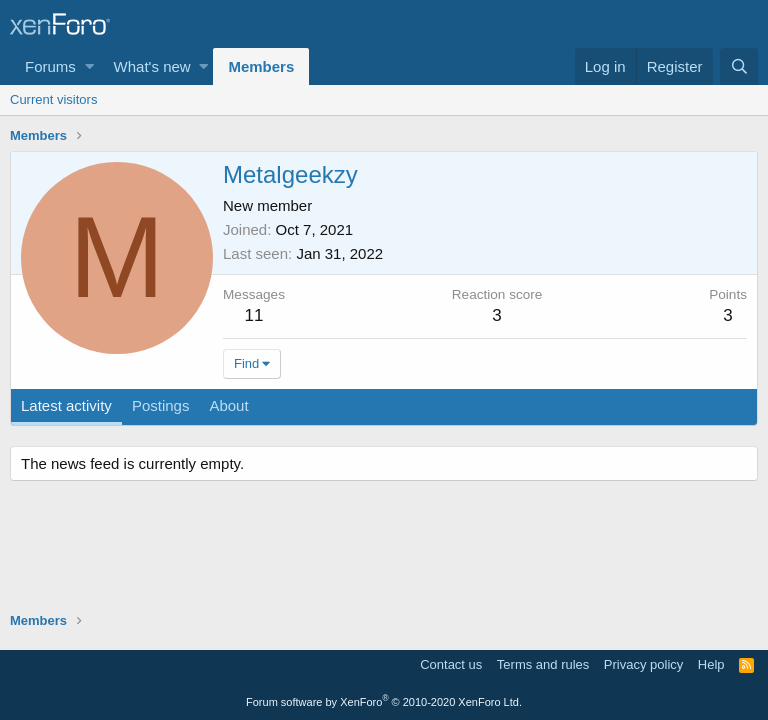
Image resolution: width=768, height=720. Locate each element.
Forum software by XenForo (384, 702)
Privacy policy (643, 664)
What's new (152, 66)
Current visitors (53, 99)
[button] (89, 66)
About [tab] (228, 405)
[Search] (739, 66)
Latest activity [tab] (66, 405)
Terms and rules (543, 664)
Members (261, 66)
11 (254, 315)
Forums (50, 66)
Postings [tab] (161, 405)
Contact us (451, 664)
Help (711, 664)
